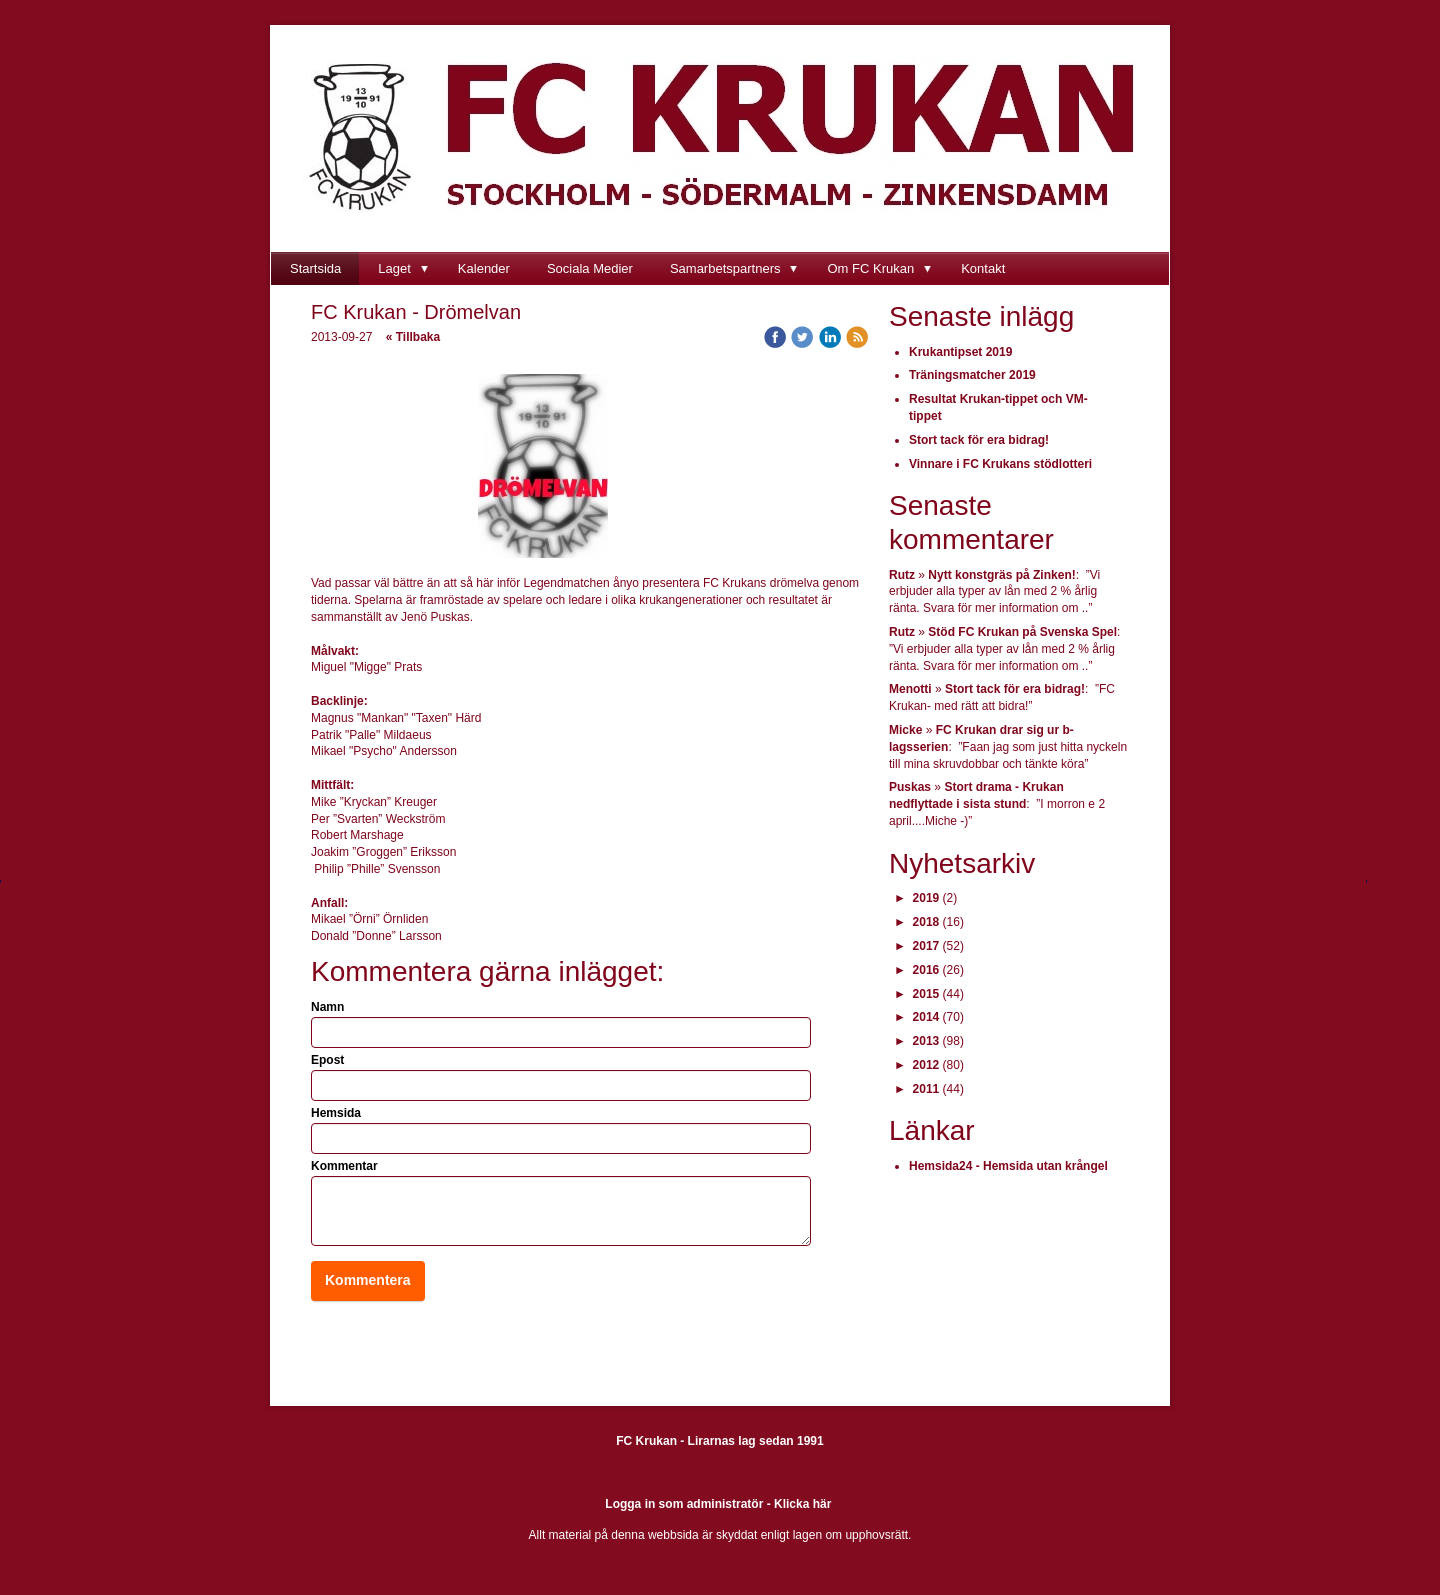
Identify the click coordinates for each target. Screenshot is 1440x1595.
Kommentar (344, 1166)
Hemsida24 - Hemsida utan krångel (1008, 1166)
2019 (926, 898)
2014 (926, 1017)
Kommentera (368, 1280)
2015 (926, 994)
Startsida (315, 268)
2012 (926, 1065)
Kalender (484, 268)
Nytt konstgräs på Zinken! (1001, 575)
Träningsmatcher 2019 (972, 375)
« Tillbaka (413, 337)
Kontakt (983, 268)
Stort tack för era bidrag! (979, 440)
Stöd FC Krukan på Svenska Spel (1022, 632)
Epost (327, 1060)
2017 (926, 946)
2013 (926, 1041)
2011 (926, 1089)
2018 (926, 922)
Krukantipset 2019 (960, 352)
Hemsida (336, 1113)
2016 (926, 970)
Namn (327, 1007)
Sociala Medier (590, 268)
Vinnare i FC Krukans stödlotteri (1000, 464)
